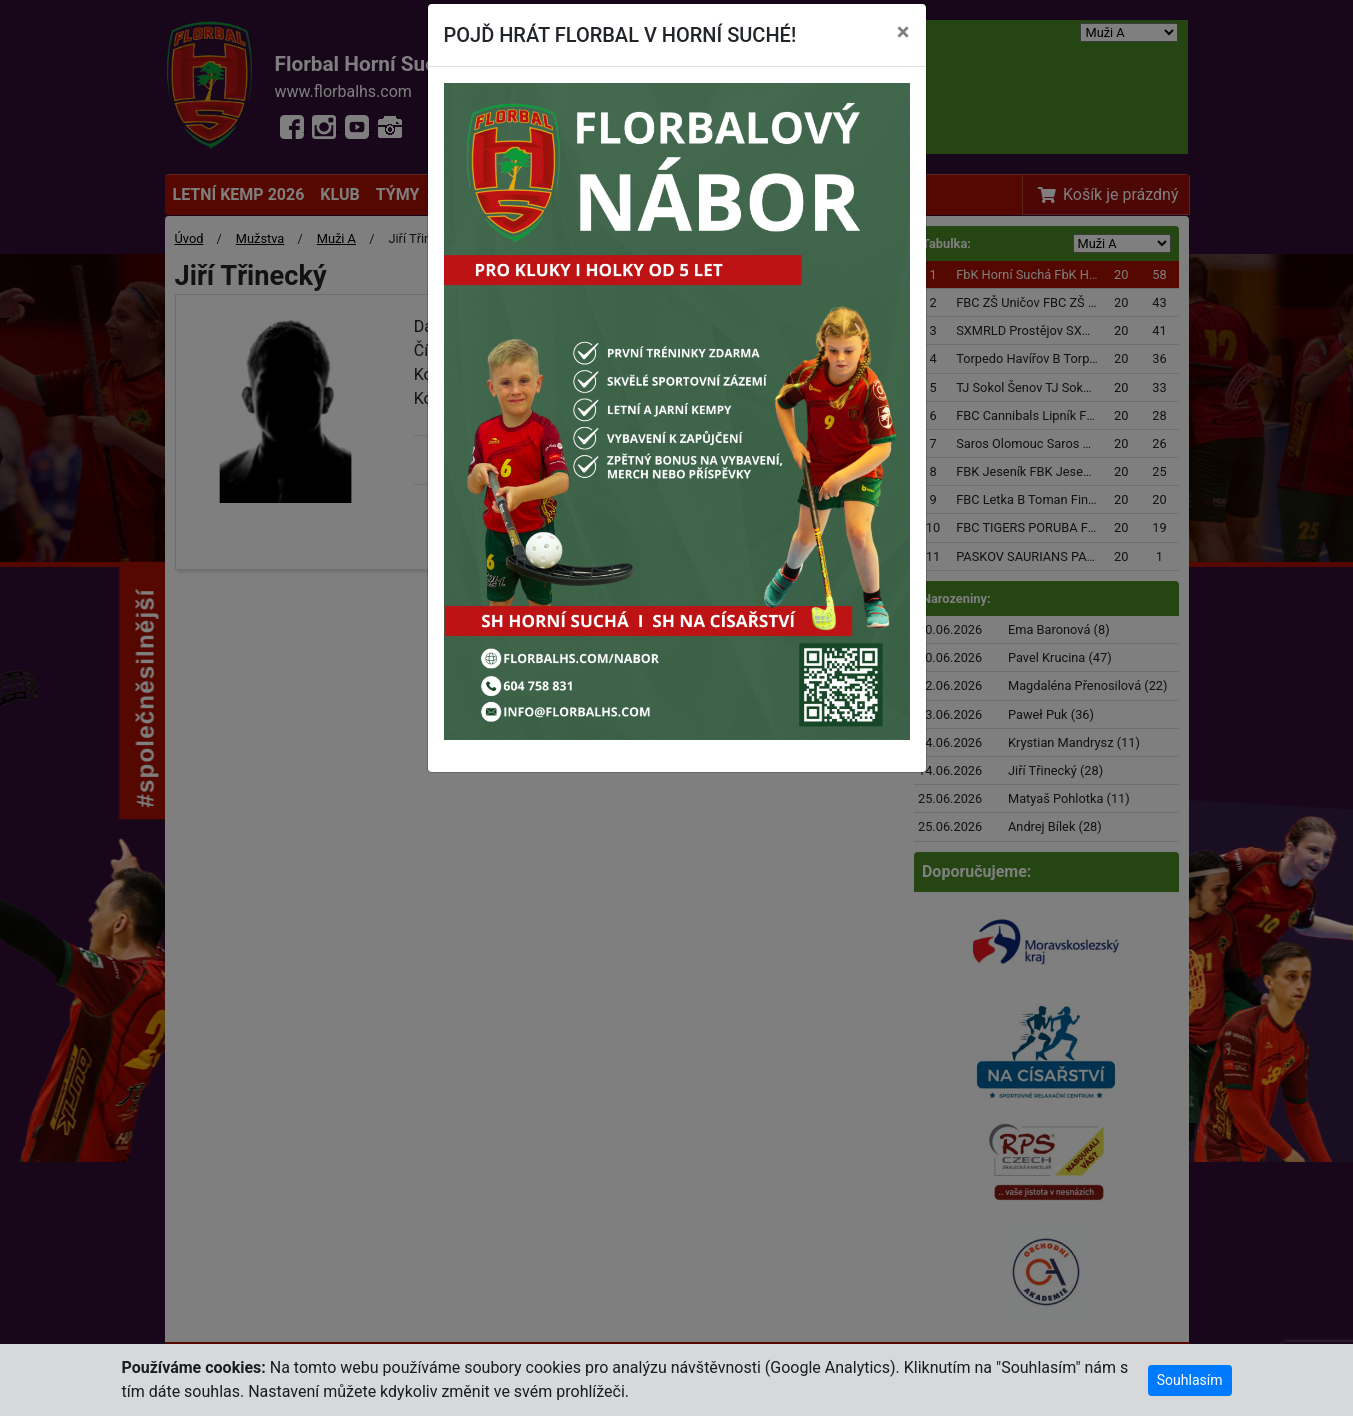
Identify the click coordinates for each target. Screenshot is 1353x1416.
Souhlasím (1190, 1380)
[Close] (903, 32)
